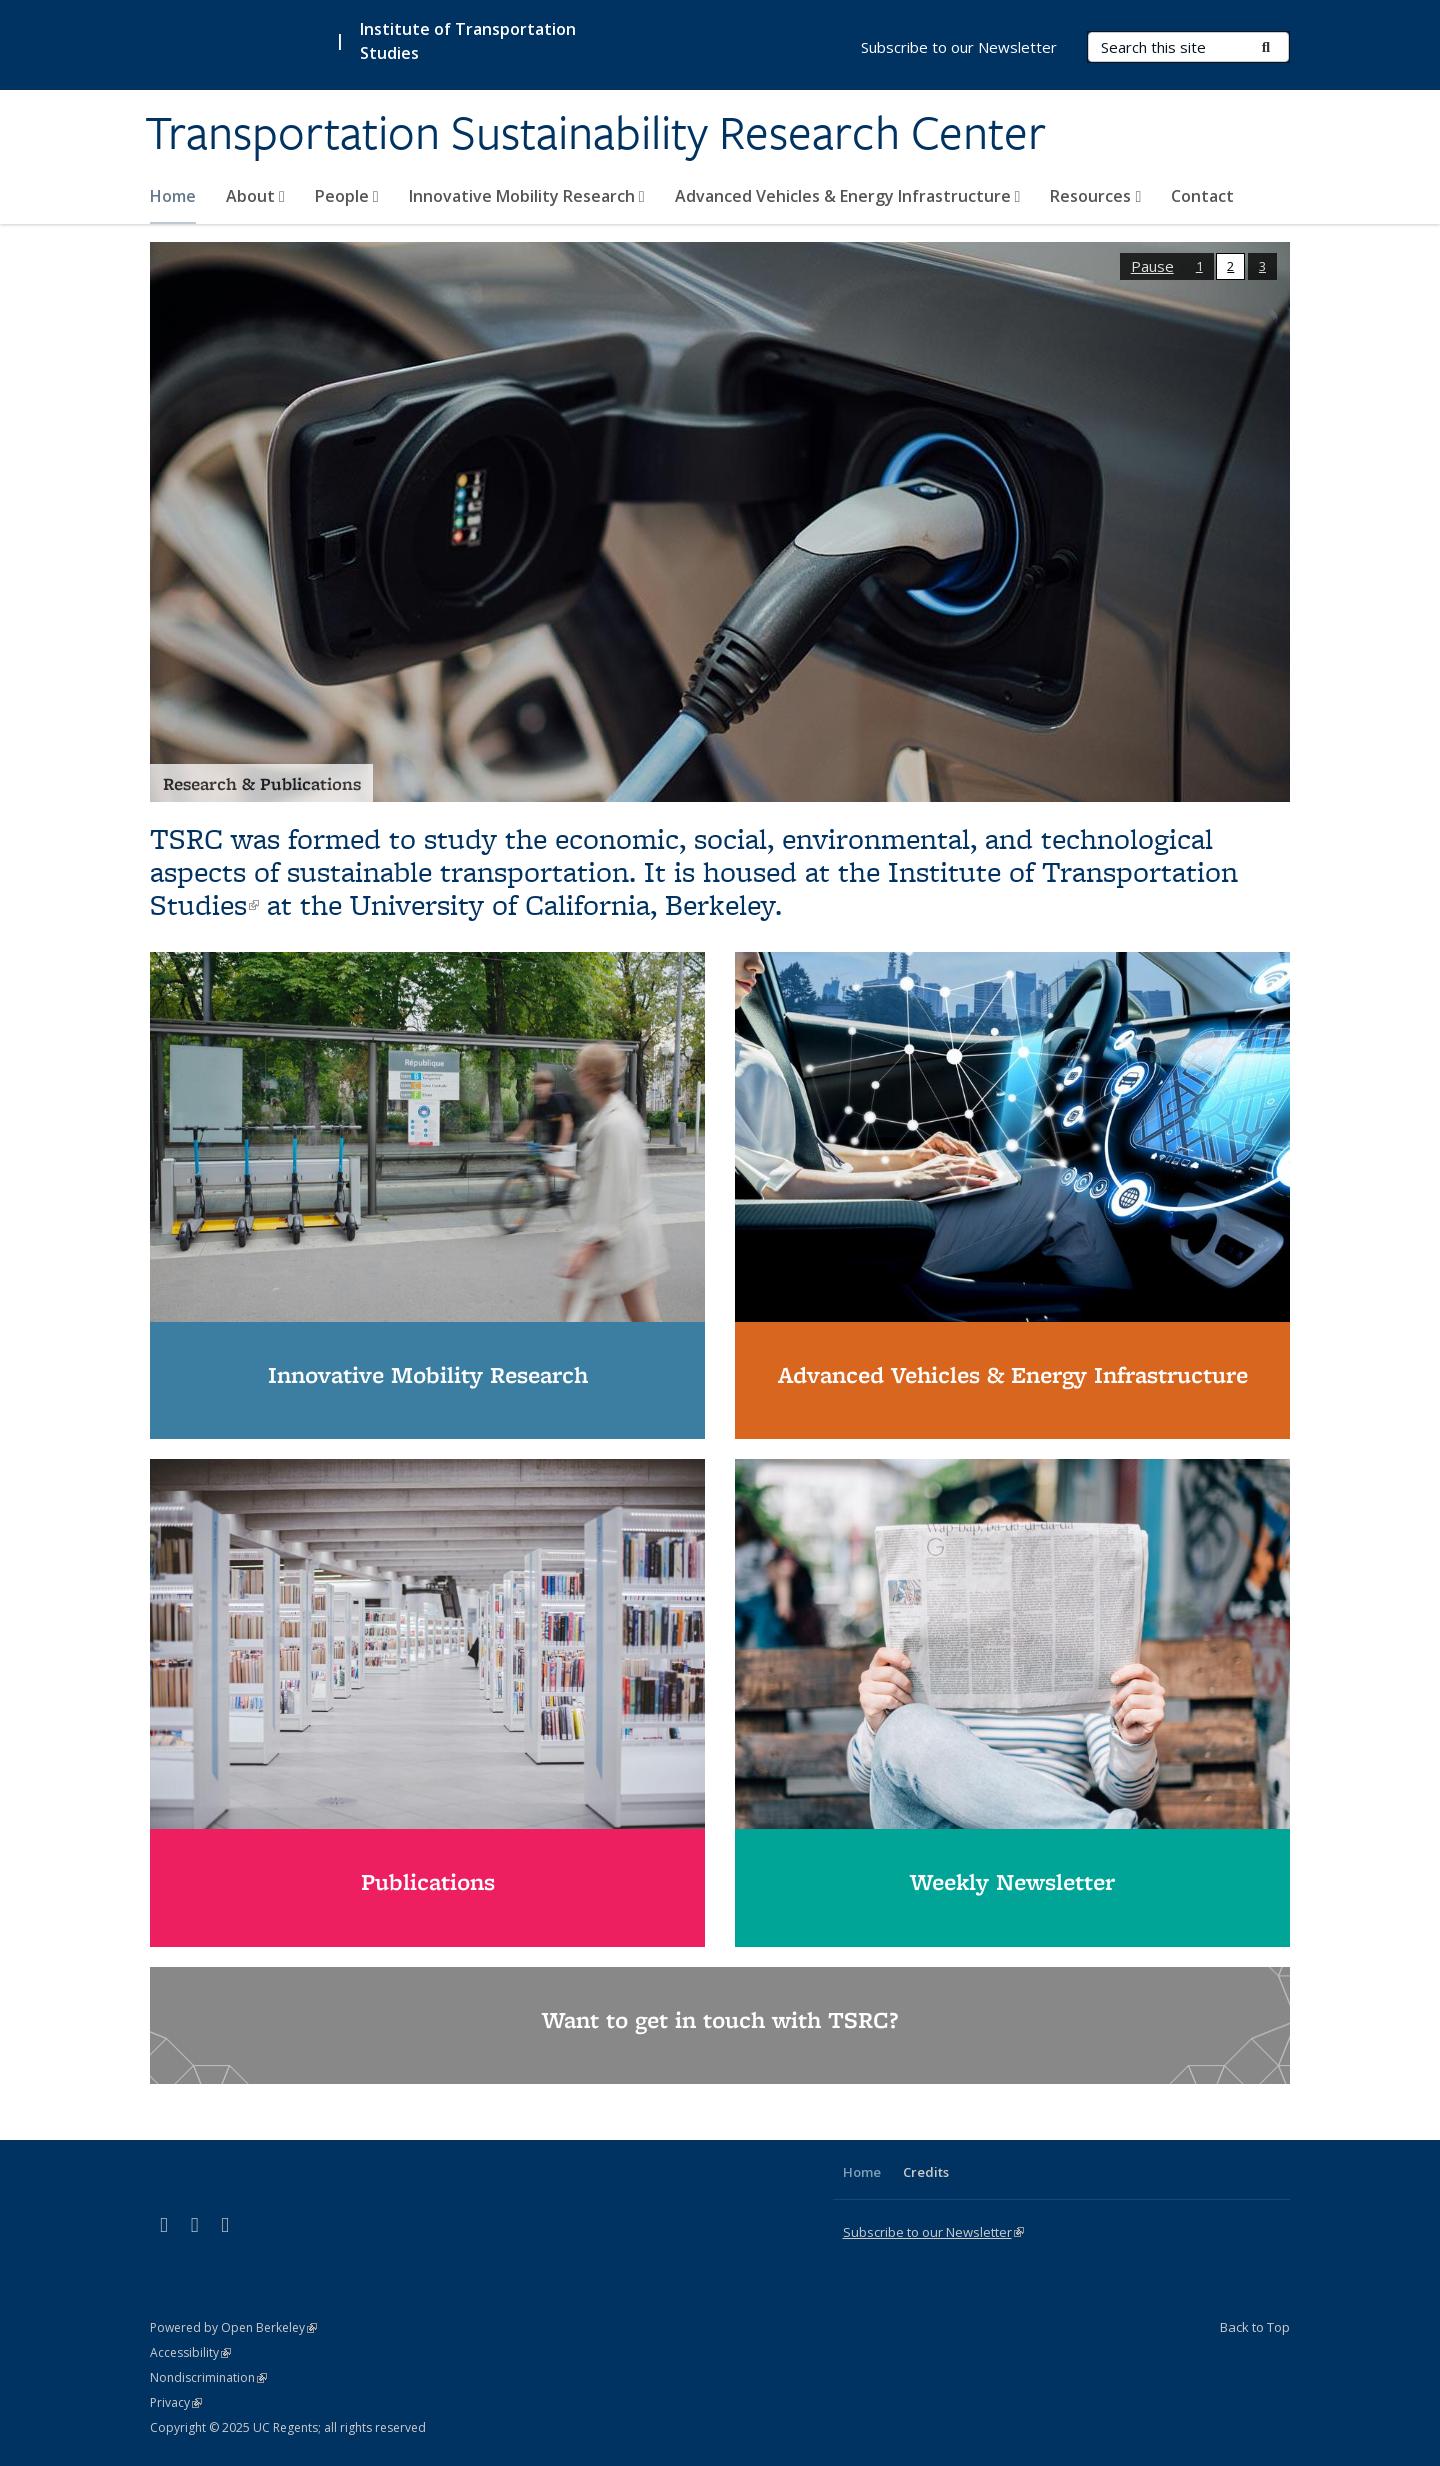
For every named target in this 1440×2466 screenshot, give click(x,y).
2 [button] (1230, 266)
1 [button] (1199, 266)
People (347, 196)
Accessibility (190, 2352)
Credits (926, 2172)
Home (173, 196)
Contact (1202, 196)
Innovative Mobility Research (527, 196)
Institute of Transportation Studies (468, 41)
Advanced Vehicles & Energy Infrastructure (848, 196)
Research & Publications (262, 783)
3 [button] (1262, 266)
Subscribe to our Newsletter (959, 47)
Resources (1095, 196)
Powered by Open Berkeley (233, 2327)
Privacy (176, 2402)
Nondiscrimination (208, 2377)
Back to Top (1255, 2327)
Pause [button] (1152, 266)
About (255, 196)
